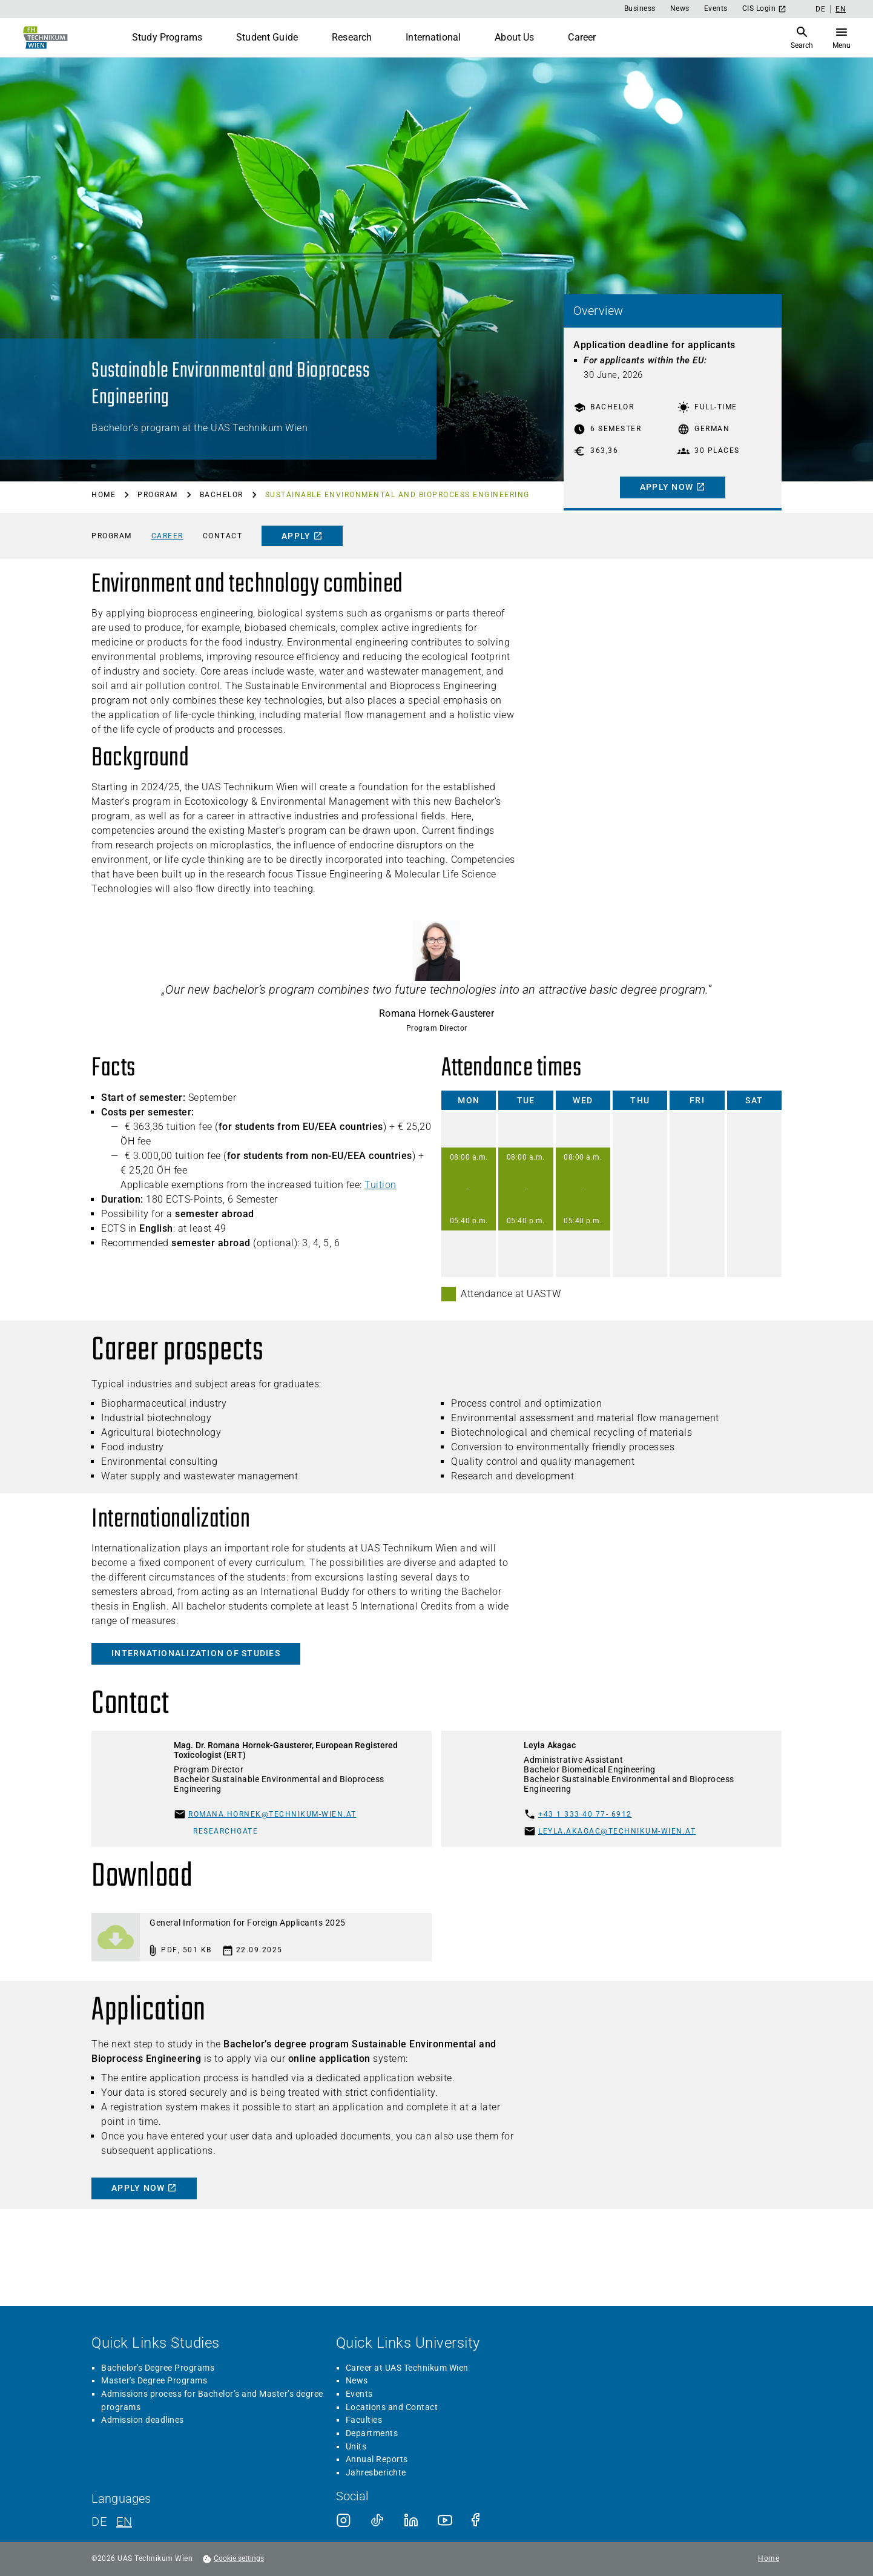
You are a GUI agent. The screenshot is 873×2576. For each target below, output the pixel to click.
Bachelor (221, 504)
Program (157, 504)
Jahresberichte (376, 2540)
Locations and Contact (392, 2475)
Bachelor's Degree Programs (157, 2435)
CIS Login (764, 8)
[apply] (302, 555)
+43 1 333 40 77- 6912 (585, 1940)
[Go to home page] (44, 37)
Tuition (380, 1252)
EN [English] (840, 9)
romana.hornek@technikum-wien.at (272, 1940)
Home (103, 504)
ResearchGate (225, 1957)
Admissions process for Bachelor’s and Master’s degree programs (212, 2468)
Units (356, 2514)
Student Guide (267, 37)
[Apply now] (672, 444)
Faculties (364, 2487)
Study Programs (167, 37)
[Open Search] (839, 37)
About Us (514, 37)
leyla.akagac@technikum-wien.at (617, 1957)
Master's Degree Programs (154, 2448)
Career (582, 37)
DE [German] (820, 9)
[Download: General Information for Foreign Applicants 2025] (261, 2063)
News (680, 8)
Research (352, 37)
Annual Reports (377, 2527)
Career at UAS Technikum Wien (407, 2435)
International (433, 37)
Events (716, 8)
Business (640, 8)
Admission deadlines (142, 2487)
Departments (372, 2501)
